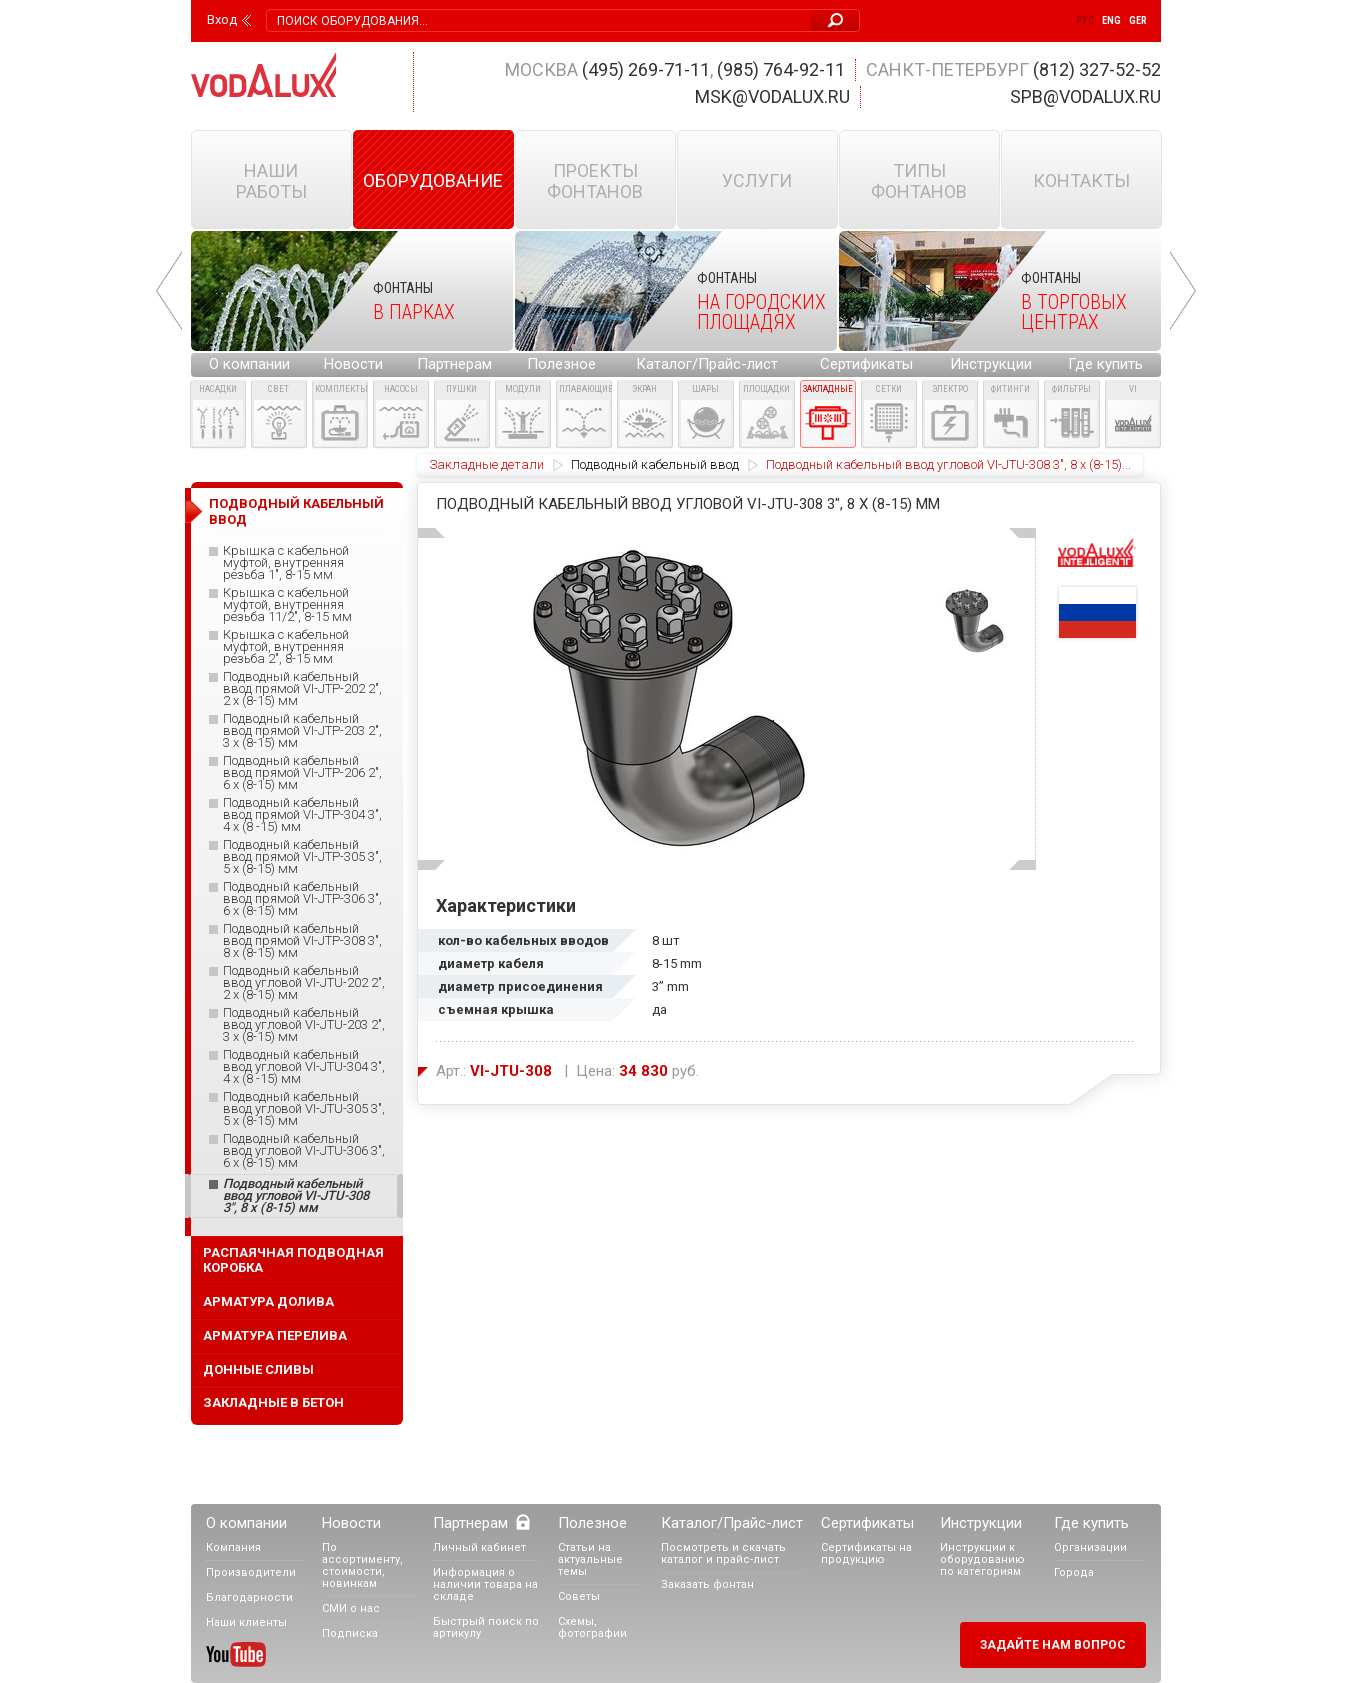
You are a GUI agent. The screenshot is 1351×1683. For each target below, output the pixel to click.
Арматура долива (268, 1301)
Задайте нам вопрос (1053, 1645)
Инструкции (991, 364)
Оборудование (433, 180)
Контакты (1081, 180)
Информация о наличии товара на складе (485, 1584)
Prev (169, 291)
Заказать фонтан (707, 1584)
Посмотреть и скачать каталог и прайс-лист (723, 1553)
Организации (1090, 1547)
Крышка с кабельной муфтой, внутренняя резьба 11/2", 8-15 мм (287, 605)
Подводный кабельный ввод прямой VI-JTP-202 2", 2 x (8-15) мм (302, 689)
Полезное (561, 364)
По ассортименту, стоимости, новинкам (362, 1565)
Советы (579, 1596)
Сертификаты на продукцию (866, 1553)
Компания (233, 1547)
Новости (353, 364)
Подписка (350, 1633)
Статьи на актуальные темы (590, 1559)
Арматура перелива (275, 1335)
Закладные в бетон (273, 1402)
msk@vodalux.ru (772, 96)
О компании (249, 364)
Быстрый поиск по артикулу (486, 1627)
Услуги (757, 180)
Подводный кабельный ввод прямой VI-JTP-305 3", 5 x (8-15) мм (302, 857)
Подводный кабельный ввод (655, 464)
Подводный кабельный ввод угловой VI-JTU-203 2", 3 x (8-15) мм (304, 1025)
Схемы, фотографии (592, 1627)
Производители (251, 1572)
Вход (222, 20)
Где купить (1105, 364)
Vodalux (264, 74)
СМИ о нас (351, 1608)
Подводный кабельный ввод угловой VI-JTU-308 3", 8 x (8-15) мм (296, 1196)
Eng (1111, 20)
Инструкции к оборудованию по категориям (982, 1559)
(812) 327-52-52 (1097, 69)
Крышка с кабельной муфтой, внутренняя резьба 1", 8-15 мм (286, 563)
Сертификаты (866, 364)
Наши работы (271, 181)
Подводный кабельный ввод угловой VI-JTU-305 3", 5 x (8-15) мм (304, 1109)
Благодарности (249, 1597)
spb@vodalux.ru (1085, 96)
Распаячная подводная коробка (293, 1260)
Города (1074, 1572)
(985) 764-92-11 (781, 69)
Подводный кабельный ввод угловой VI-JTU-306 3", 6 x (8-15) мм (304, 1151)
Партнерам (454, 364)
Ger (1138, 20)
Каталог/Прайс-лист (707, 364)
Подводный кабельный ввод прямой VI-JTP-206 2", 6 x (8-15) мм (302, 773)
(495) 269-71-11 (646, 69)
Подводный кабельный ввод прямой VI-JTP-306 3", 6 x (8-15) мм (302, 899)
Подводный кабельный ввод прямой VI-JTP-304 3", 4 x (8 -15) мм (302, 815)
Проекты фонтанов (595, 181)
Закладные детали (486, 464)
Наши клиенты (246, 1622)
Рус (1085, 20)
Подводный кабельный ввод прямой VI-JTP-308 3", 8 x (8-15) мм (302, 941)
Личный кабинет (479, 1547)
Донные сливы (258, 1369)
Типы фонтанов (919, 181)
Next (1183, 291)
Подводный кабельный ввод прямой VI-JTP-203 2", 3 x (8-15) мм (302, 731)
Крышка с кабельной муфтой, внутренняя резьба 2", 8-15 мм (286, 647)
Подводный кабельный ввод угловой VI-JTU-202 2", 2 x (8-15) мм (304, 983)
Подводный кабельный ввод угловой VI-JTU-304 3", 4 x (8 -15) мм (304, 1067)
